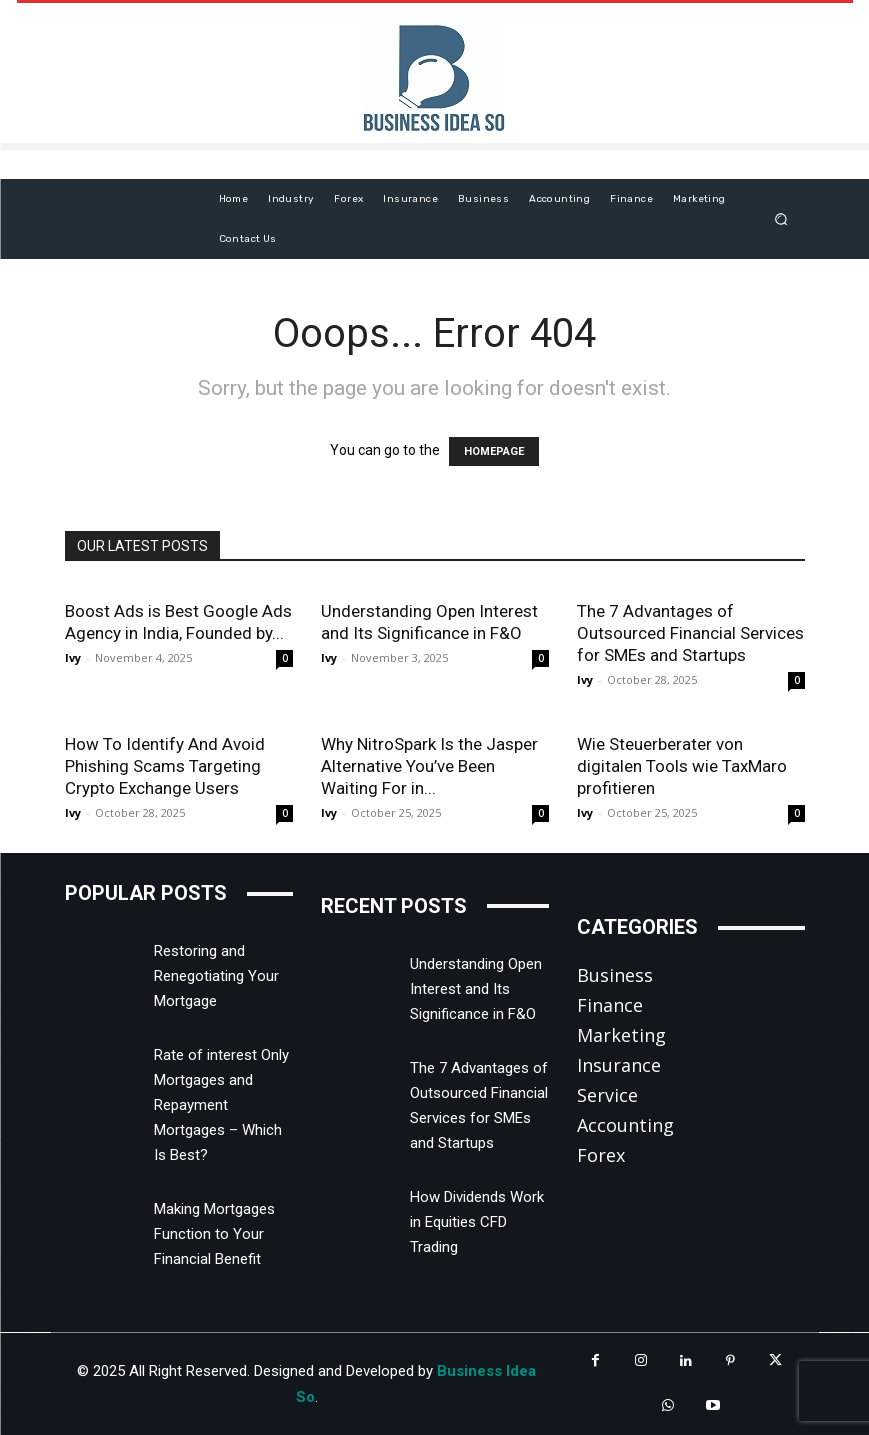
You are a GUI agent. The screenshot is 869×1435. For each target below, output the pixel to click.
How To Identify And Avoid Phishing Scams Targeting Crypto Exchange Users (165, 766)
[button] (780, 218)
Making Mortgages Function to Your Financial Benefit (214, 1234)
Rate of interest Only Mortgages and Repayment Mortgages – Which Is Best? (221, 1105)
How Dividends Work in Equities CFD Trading (477, 1222)
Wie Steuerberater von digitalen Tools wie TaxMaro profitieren (682, 766)
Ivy (73, 657)
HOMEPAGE (494, 451)
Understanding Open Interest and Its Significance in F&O (476, 989)
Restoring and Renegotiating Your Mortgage (216, 976)
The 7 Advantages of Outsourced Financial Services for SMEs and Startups (690, 633)
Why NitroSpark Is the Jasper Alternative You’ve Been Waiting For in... (429, 766)
